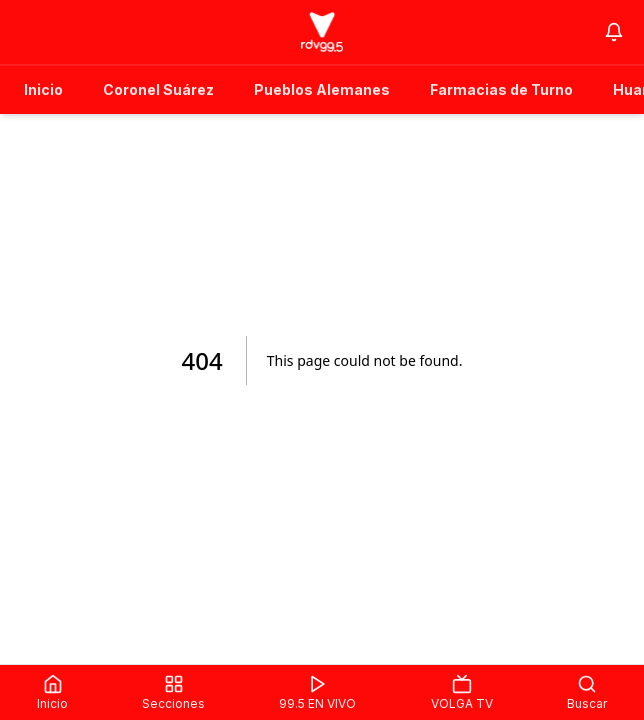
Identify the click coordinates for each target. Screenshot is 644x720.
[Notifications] (614, 32)
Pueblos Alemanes (322, 89)
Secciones (173, 692)
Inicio (43, 89)
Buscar (587, 692)
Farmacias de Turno (501, 89)
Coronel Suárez (158, 89)
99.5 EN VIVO (317, 692)
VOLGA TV (462, 692)
